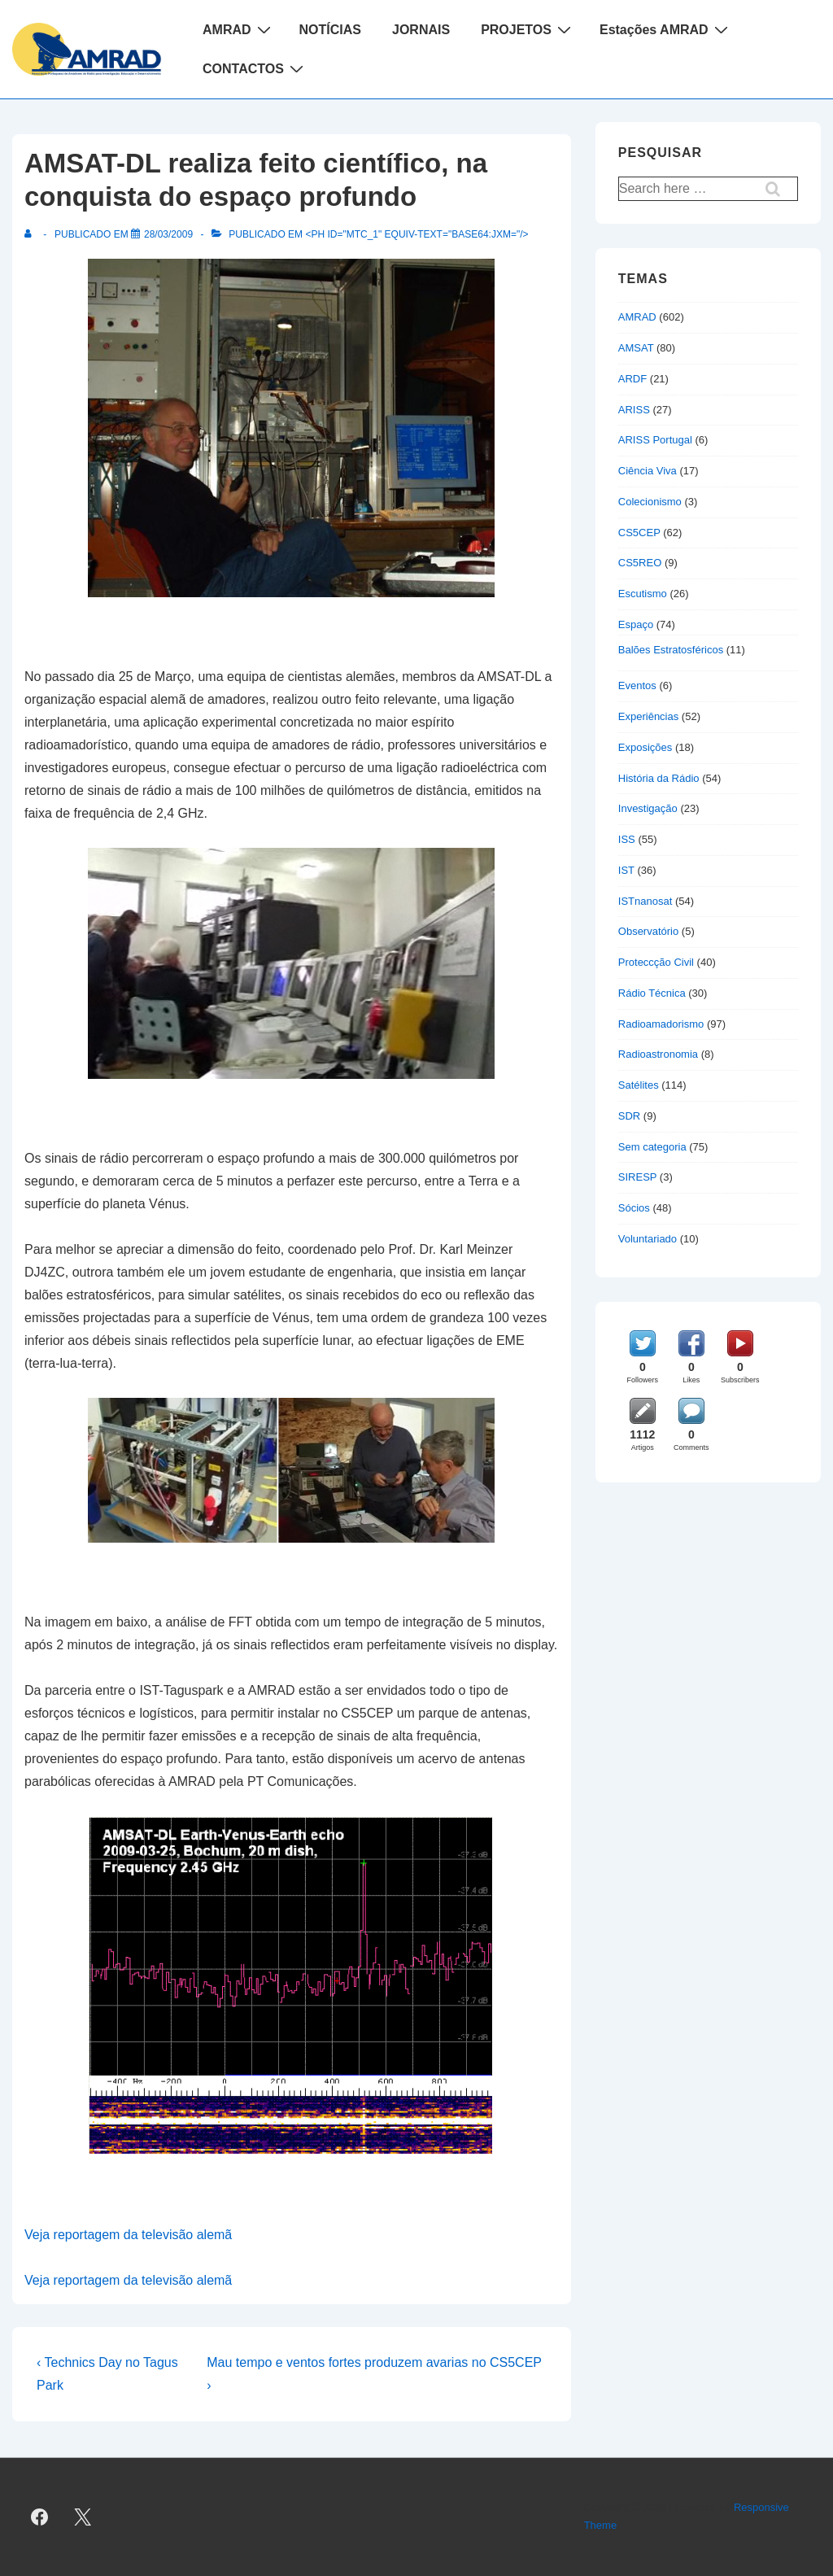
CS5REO (639, 563)
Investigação (648, 808)
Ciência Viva (647, 471)
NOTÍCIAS (330, 30)
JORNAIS (421, 30)
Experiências (648, 716)
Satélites (638, 1085)
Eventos (637, 685)
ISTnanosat (645, 901)
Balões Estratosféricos (670, 650)
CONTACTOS (255, 68)
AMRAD (239, 29)
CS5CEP (639, 532)
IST (626, 870)
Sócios (634, 1208)
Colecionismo (650, 502)
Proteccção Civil (656, 962)
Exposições (645, 747)
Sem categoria (652, 1147)
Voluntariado (647, 1239)
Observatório (648, 931)
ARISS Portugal (655, 440)
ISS (626, 839)
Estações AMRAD (666, 29)
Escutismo (642, 593)
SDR (629, 1116)
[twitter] (83, 2517)
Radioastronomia (658, 1054)
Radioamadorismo (661, 1024)
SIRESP (637, 1177)
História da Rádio (659, 778)
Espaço (635, 624)
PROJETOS (528, 29)
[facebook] (39, 2517)
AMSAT (636, 348)
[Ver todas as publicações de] (31, 234)
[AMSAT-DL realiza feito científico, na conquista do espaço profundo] (168, 234)
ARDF (632, 379)
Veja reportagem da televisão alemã (128, 2235)
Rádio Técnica (652, 993)
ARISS (634, 410)
